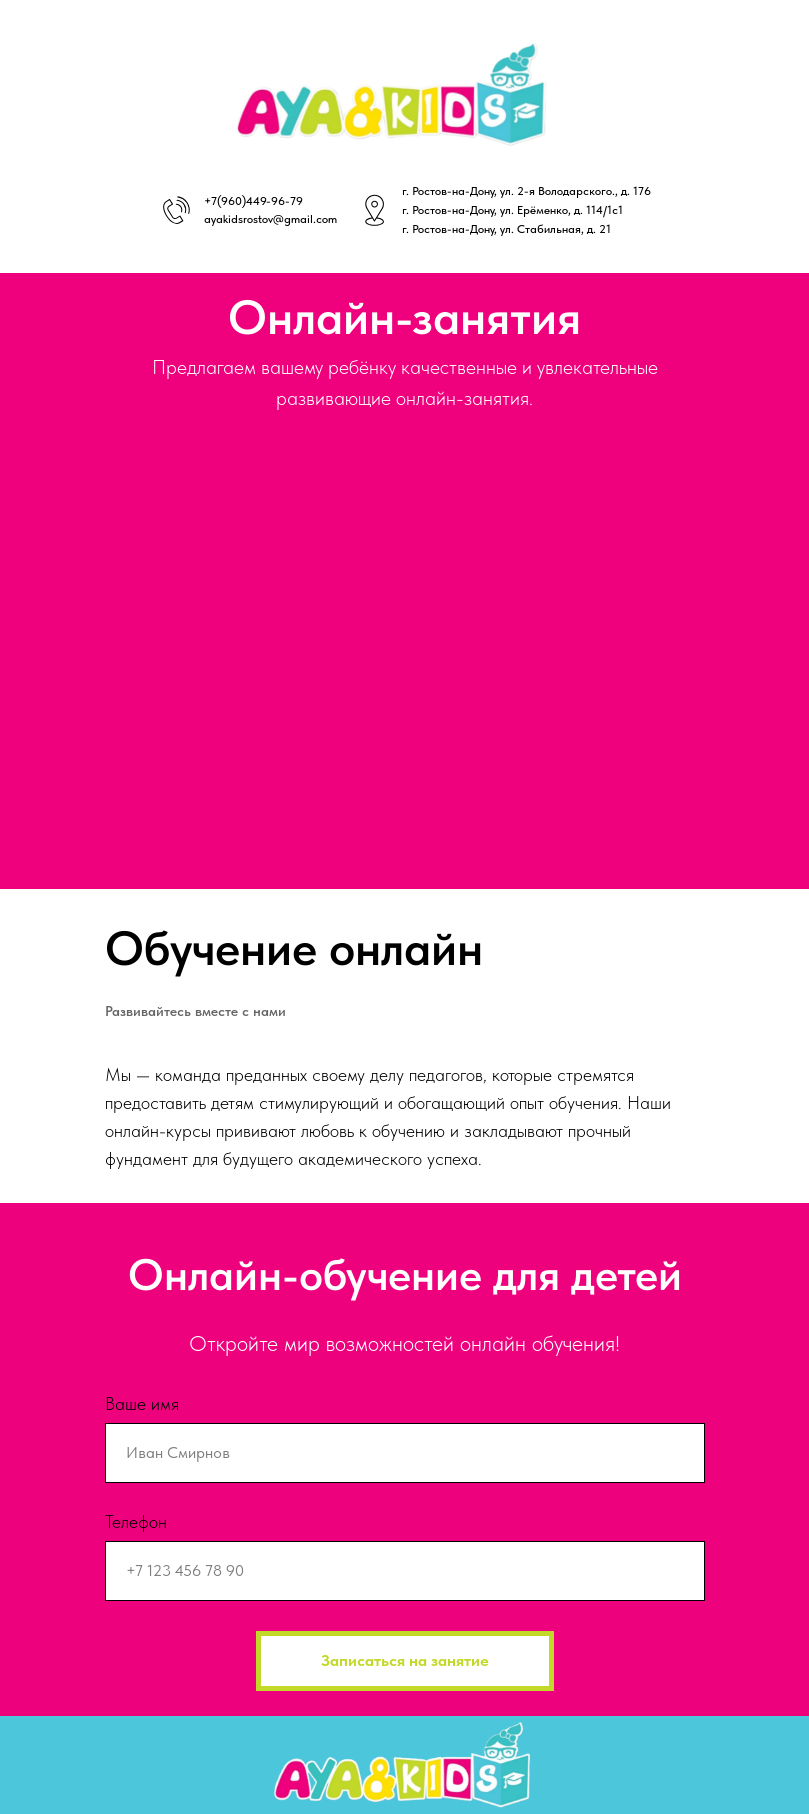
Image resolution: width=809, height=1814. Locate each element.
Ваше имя (142, 1403)
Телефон (136, 1521)
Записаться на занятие (405, 1660)
